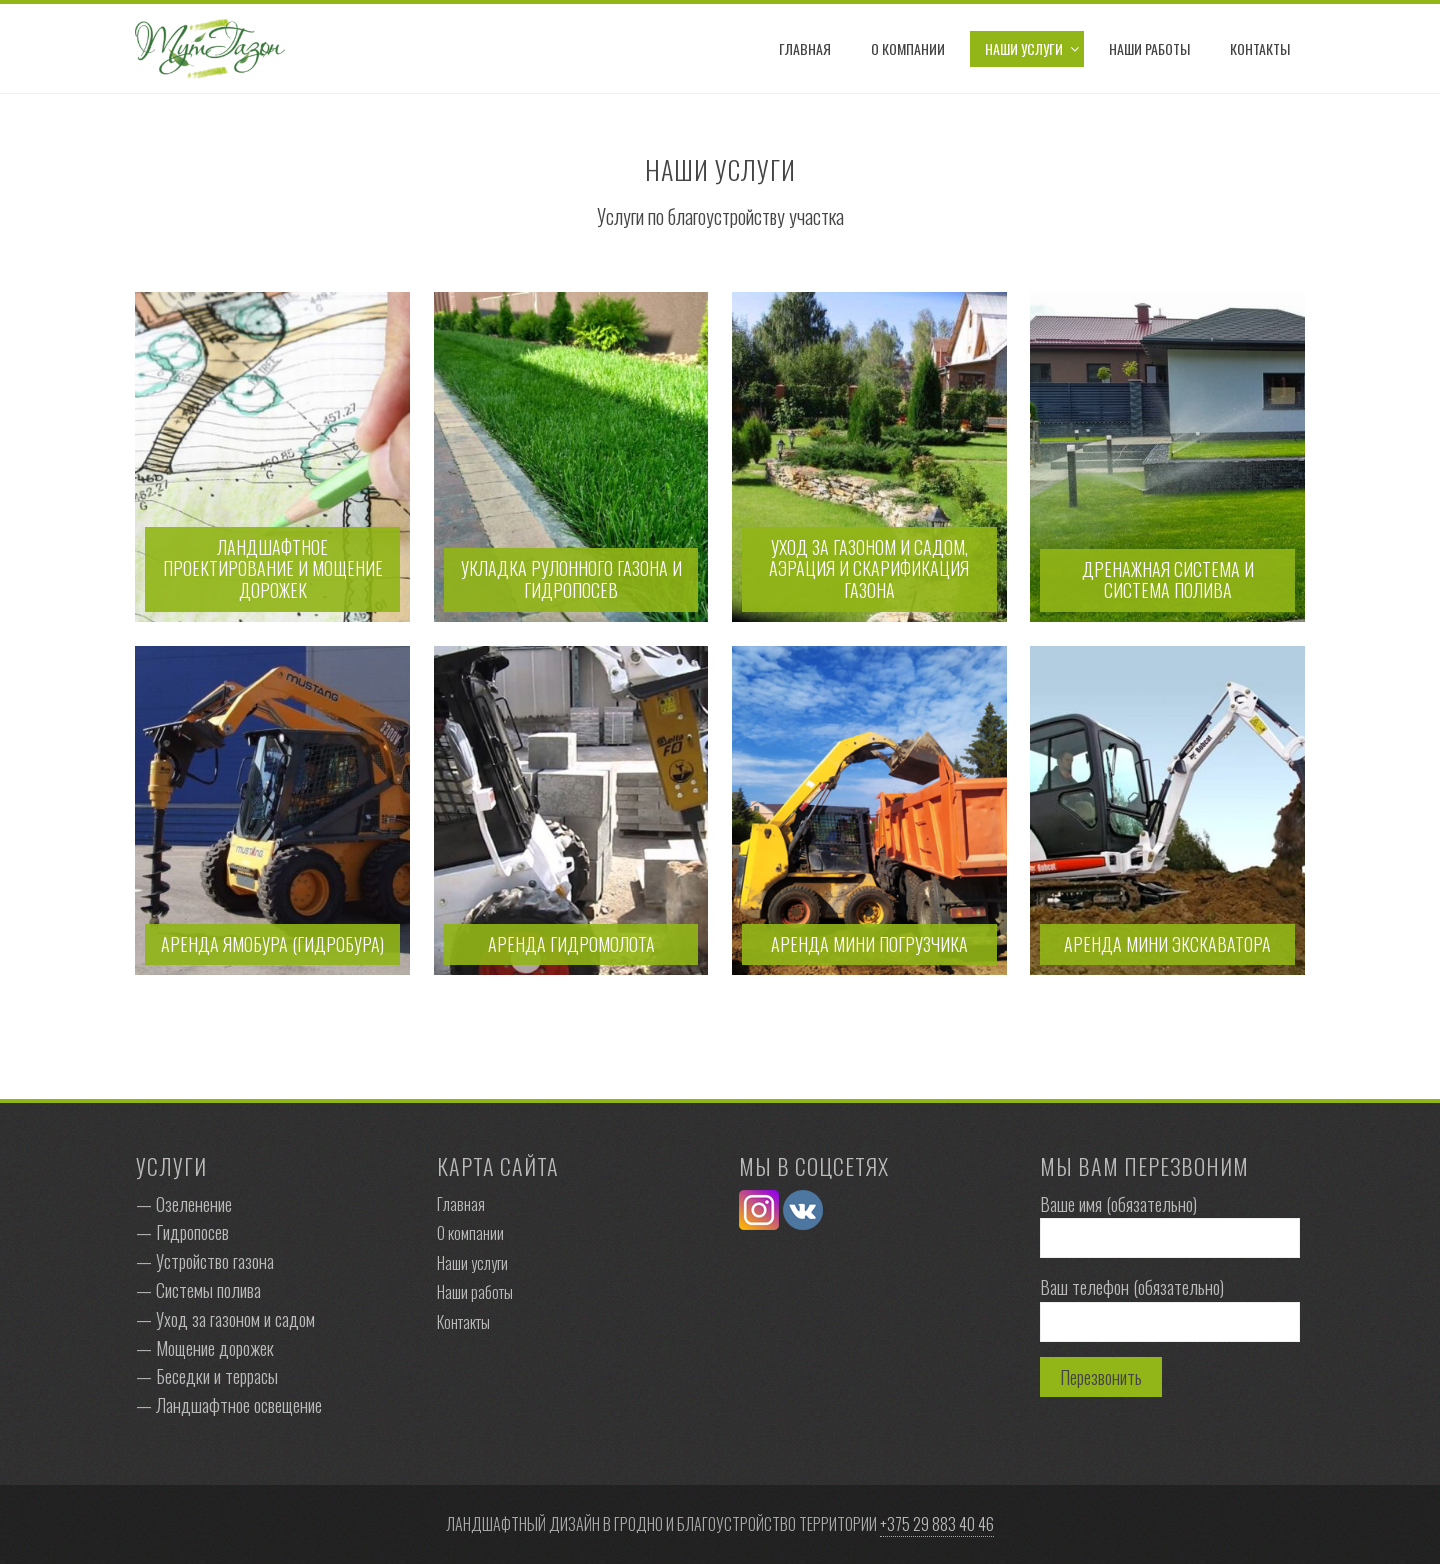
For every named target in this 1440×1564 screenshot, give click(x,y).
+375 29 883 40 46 (937, 1524)
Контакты (1260, 48)
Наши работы (1149, 48)
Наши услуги (1024, 48)
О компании (908, 48)
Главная (805, 48)
